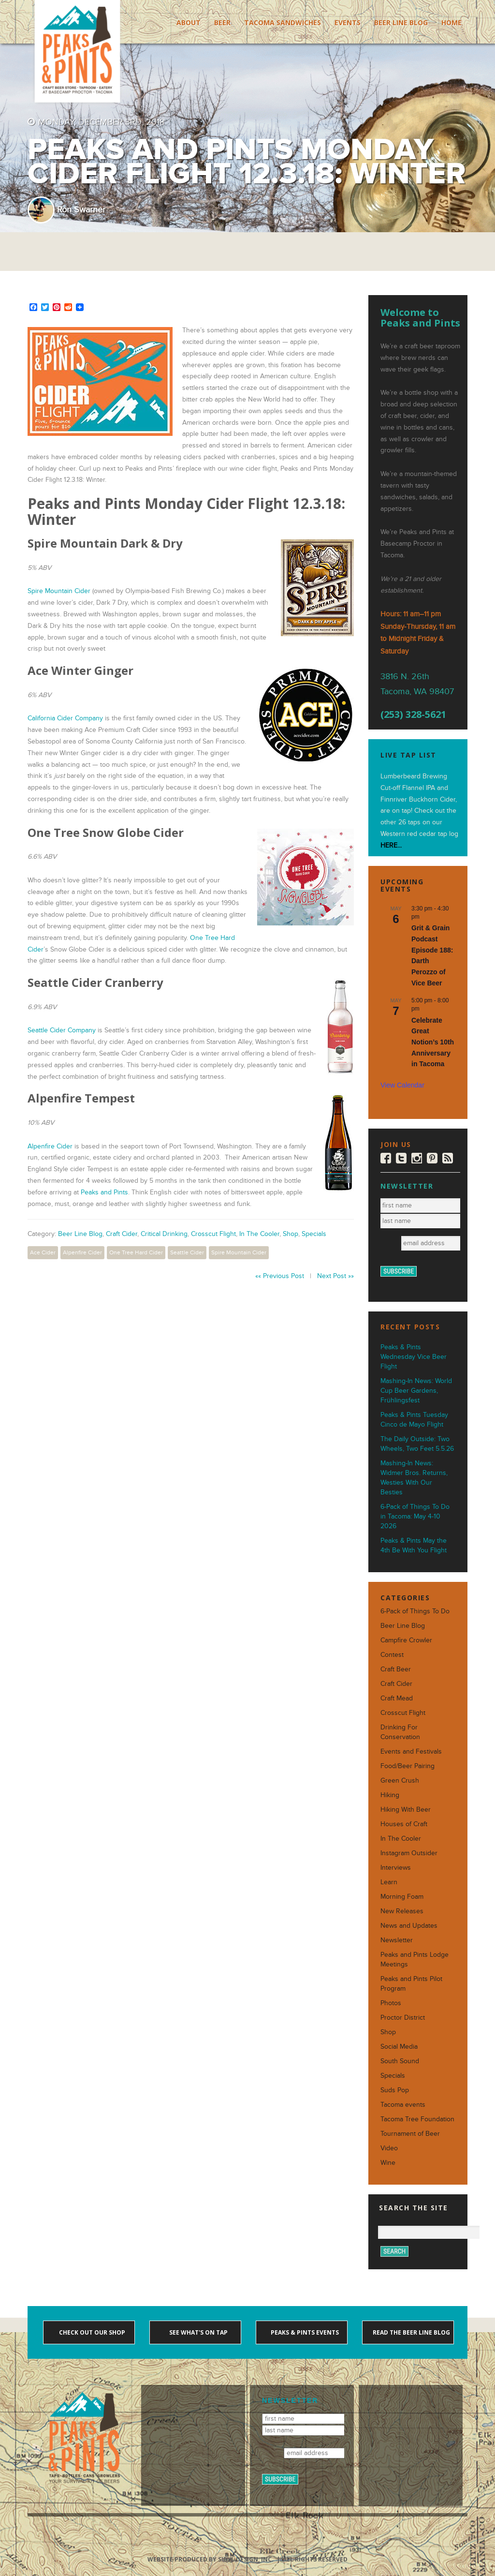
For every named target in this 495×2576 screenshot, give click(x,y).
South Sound (399, 2061)
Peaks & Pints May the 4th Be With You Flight (413, 1545)
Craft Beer (395, 1669)
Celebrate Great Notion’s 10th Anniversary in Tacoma (432, 1042)
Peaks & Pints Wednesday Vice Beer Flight (413, 1356)
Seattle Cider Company (62, 1030)
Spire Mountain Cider (59, 591)
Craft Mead (396, 1698)
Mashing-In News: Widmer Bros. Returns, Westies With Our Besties (414, 1477)
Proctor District (402, 2017)
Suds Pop (394, 2090)
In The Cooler (259, 1234)
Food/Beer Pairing (407, 1766)
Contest (392, 1655)
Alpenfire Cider (50, 1146)
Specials (314, 1234)
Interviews (395, 1867)
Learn (388, 1882)
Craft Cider (121, 1234)
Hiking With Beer (405, 1809)
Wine (387, 2163)
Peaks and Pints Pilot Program (411, 1984)
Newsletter (396, 1940)
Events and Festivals (411, 1751)
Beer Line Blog (401, 22)
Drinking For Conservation (400, 1732)
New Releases (401, 1911)
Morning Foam (401, 1896)
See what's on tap (198, 2332)
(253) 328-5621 (413, 714)
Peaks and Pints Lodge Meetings (414, 1959)
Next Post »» (335, 1276)
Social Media (399, 2046)
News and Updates (408, 1925)
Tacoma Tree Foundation (417, 2119)
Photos (390, 2003)
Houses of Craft (403, 1824)
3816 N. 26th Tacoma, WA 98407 (417, 684)
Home (451, 22)
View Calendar (402, 1085)
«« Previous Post (279, 1276)
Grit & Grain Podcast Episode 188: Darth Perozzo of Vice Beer (432, 955)
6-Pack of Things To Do (415, 1611)
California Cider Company (65, 718)
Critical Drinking (164, 1234)
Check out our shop (91, 2332)
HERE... (391, 845)
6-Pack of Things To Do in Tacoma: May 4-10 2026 (415, 1516)
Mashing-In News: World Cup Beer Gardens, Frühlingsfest (416, 1390)
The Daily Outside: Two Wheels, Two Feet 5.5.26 (417, 1444)
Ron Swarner (81, 210)
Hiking (389, 1795)
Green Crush (399, 1780)
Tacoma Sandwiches (282, 22)
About (188, 22)
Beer (222, 22)
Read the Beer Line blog (410, 2332)
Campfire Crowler (406, 1640)
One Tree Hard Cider (136, 1252)
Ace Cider (43, 1252)
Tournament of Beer (410, 2133)
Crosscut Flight (213, 1234)
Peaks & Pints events (304, 2332)
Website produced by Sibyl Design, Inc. (210, 2559)
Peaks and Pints (104, 1192)
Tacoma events (402, 2104)
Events (348, 22)
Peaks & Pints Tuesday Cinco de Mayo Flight (414, 1420)
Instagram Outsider (408, 1853)
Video (389, 2148)
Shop (290, 1234)
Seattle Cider (187, 1252)
